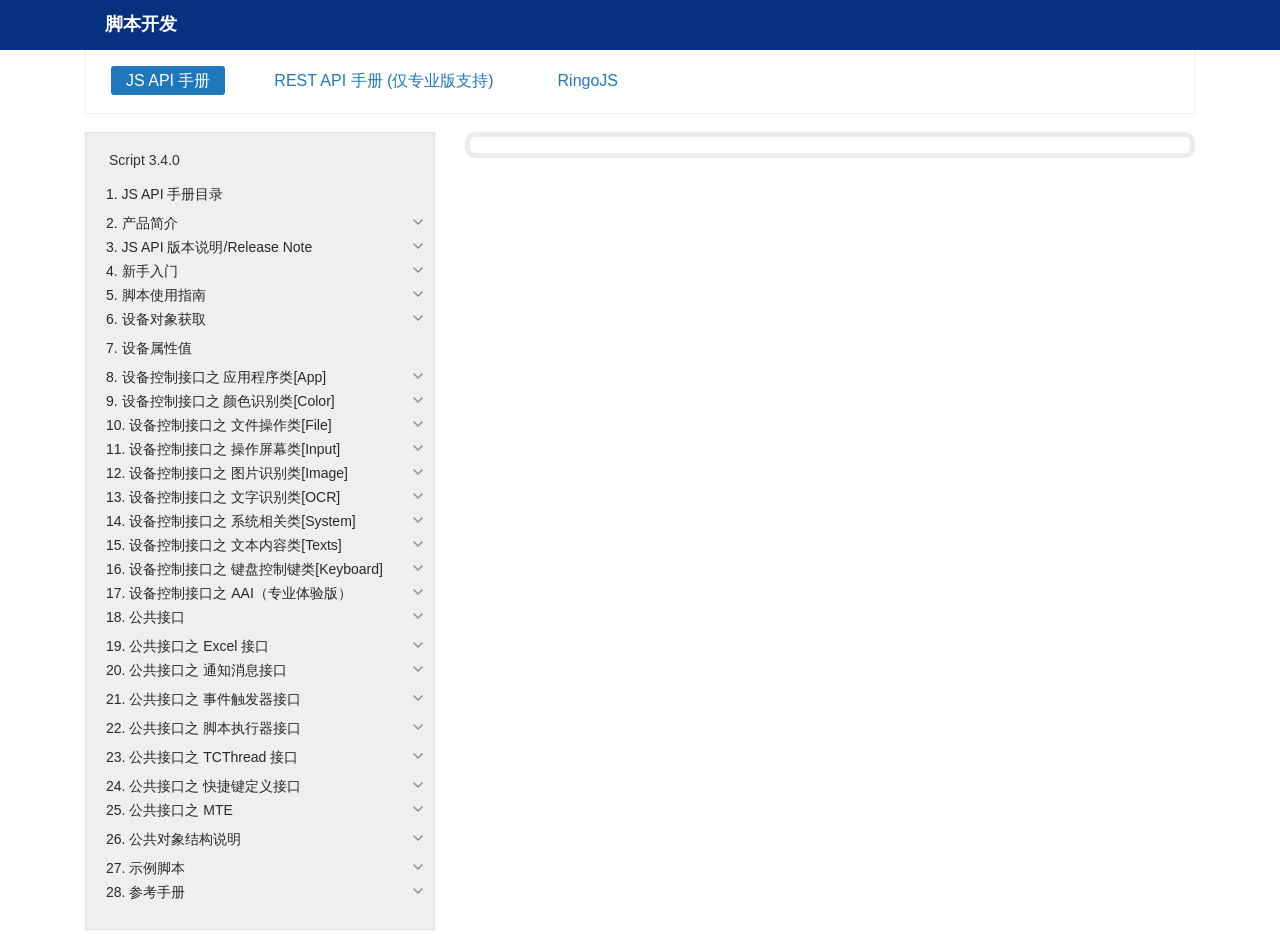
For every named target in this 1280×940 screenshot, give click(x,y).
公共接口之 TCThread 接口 (213, 757)
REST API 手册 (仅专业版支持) (383, 80)
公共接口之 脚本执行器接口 (215, 728)
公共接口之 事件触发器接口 (215, 699)
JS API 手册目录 (173, 194)
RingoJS (588, 80)
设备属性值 (157, 348)
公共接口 (157, 617)
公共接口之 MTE (180, 810)
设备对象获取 (164, 319)
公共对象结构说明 (185, 839)
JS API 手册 (168, 80)
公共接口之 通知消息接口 (208, 670)
